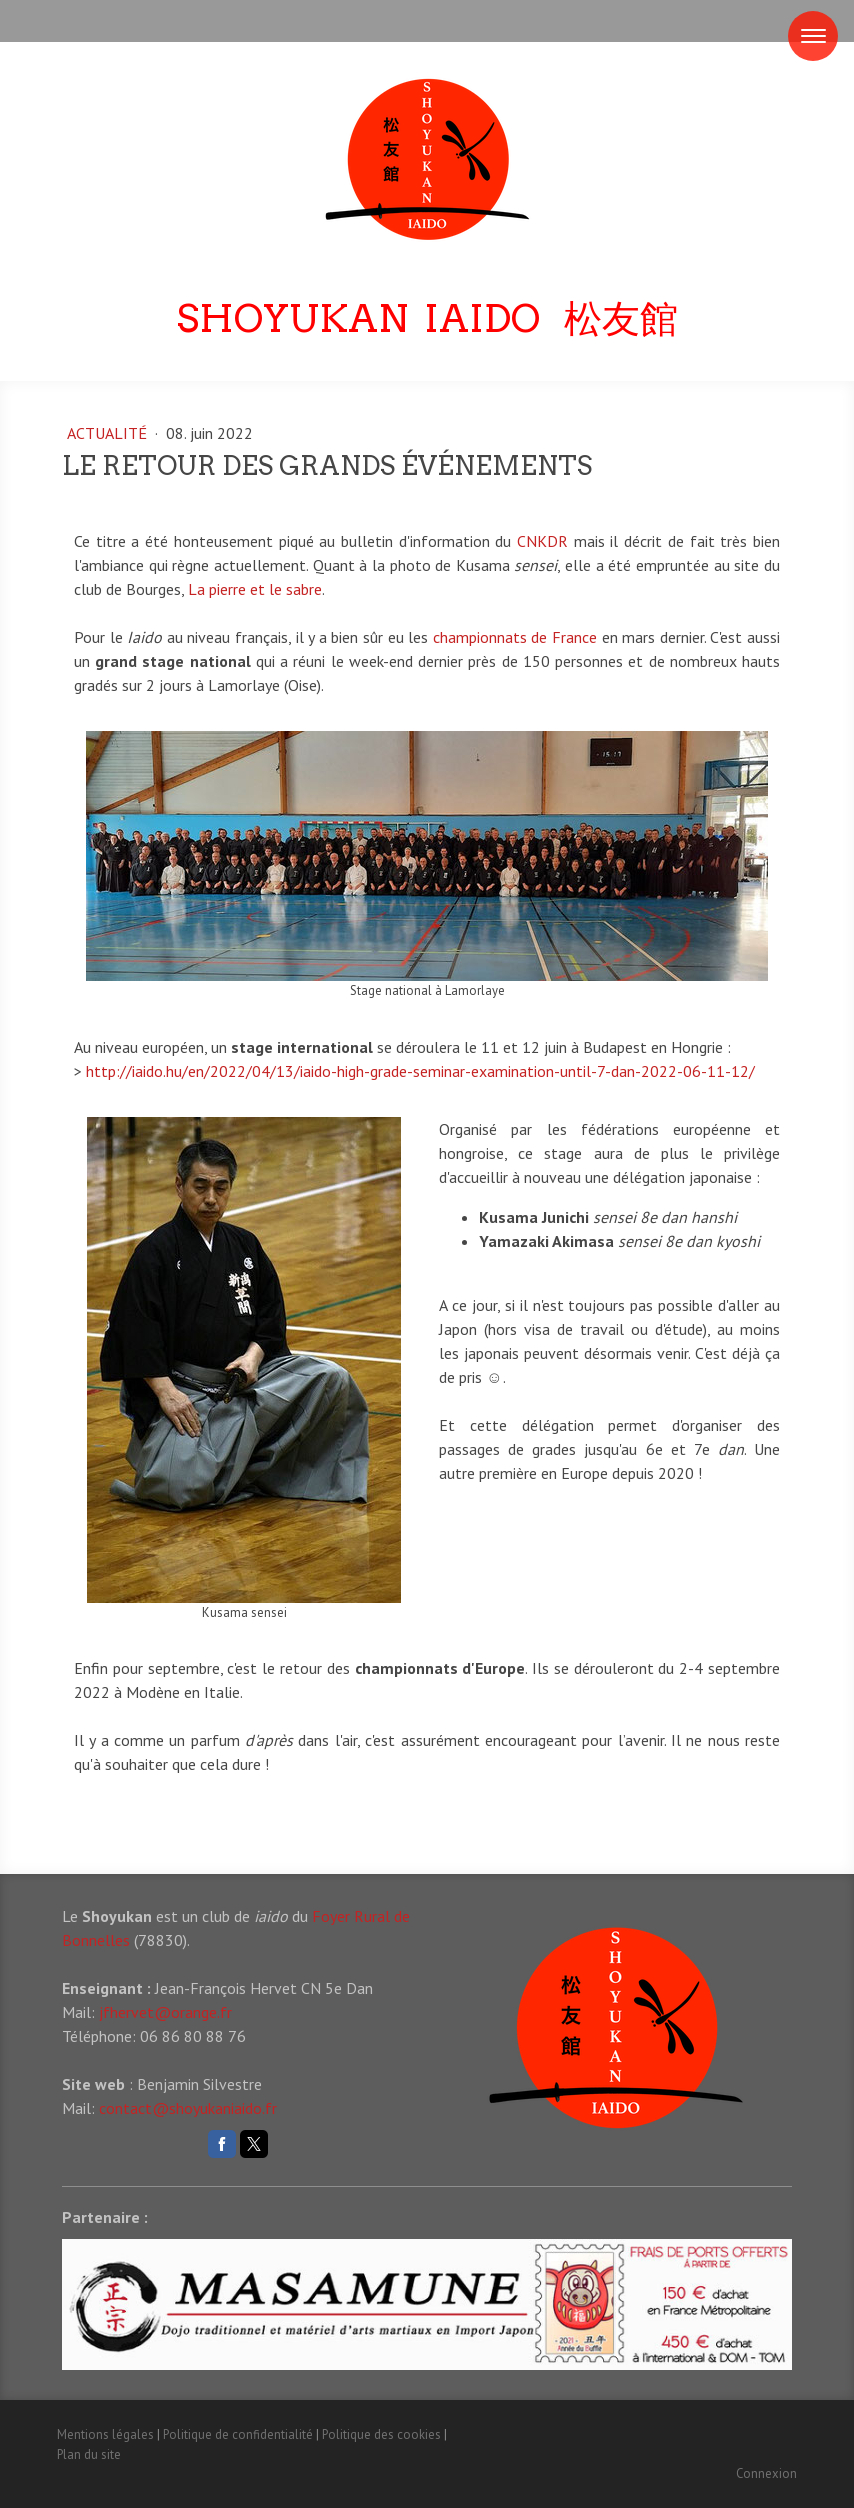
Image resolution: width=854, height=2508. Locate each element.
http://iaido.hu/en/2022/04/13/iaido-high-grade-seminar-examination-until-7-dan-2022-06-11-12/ (420, 1071)
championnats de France (515, 637)
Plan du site (89, 2454)
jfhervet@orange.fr (165, 2012)
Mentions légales (105, 2434)
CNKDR (542, 541)
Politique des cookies (381, 2434)
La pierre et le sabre (255, 589)
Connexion (766, 2473)
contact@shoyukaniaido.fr (188, 2108)
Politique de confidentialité (238, 2434)
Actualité (109, 433)
